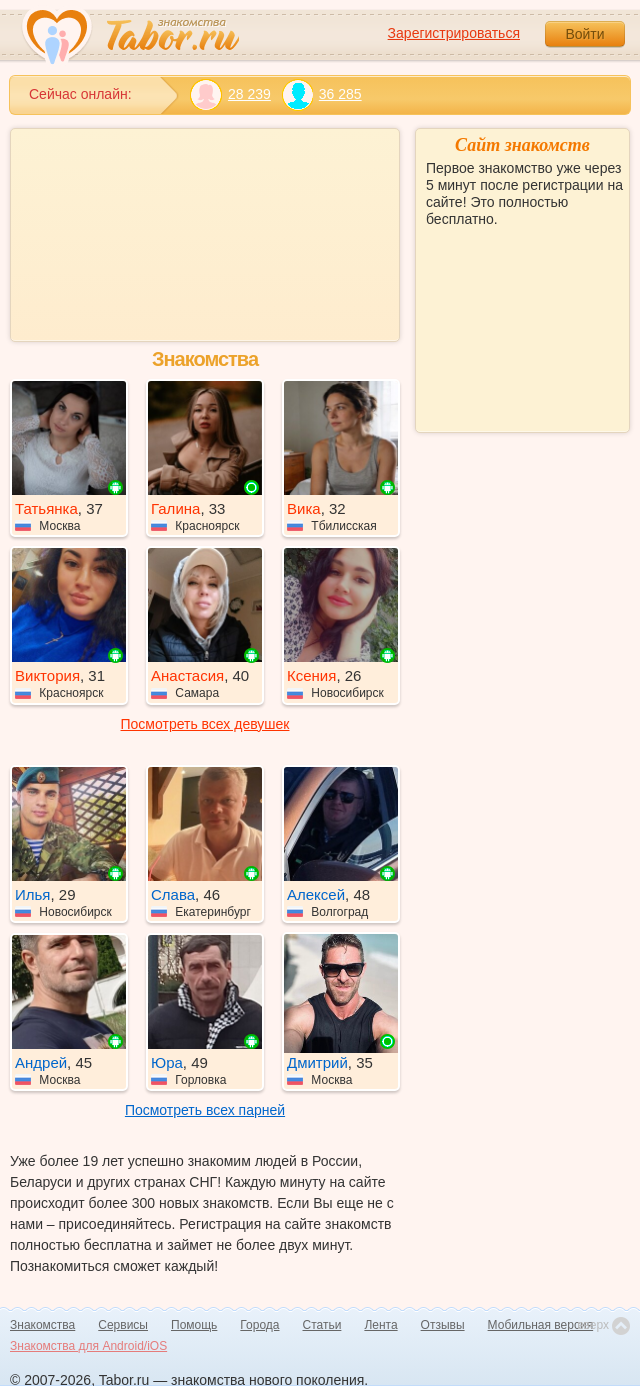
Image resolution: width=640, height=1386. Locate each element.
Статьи (322, 1325)
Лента (380, 1325)
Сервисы (123, 1325)
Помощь (194, 1325)
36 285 (321, 94)
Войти (584, 34)
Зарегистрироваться (454, 33)
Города (259, 1325)
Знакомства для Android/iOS (88, 1346)
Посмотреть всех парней (205, 1110)
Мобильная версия (541, 1325)
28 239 (230, 94)
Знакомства (42, 1325)
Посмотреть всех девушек (205, 724)
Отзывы (443, 1325)
